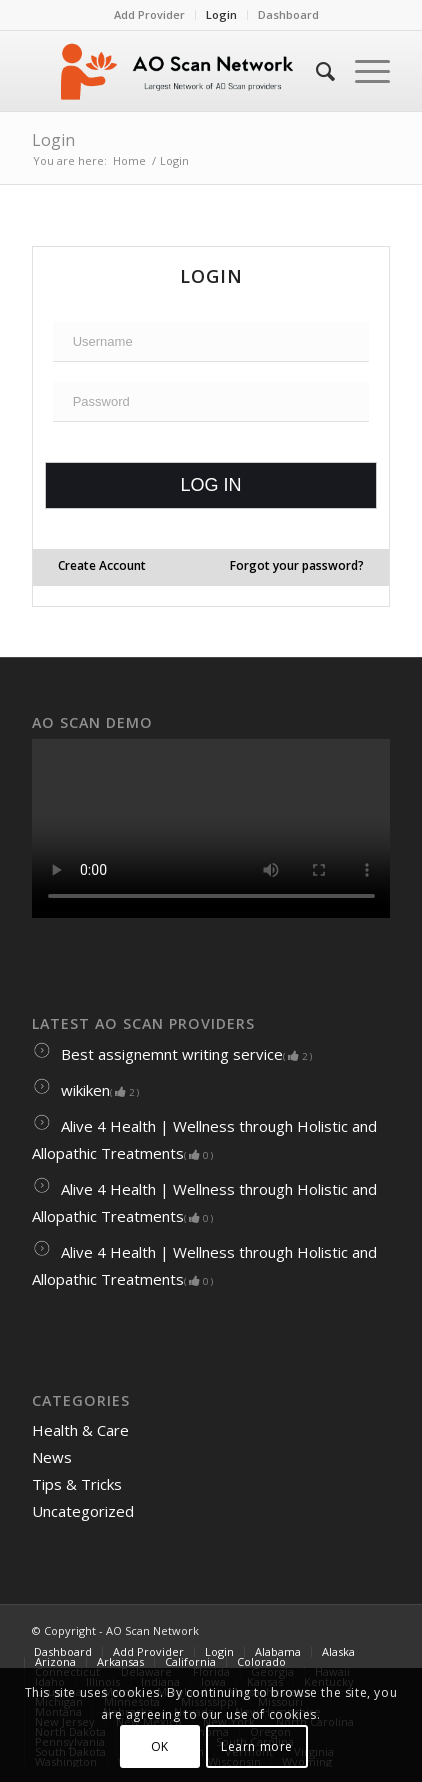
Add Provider (149, 14)
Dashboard (288, 14)
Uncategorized (83, 1511)
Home (129, 160)
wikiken (85, 1090)
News (52, 1457)
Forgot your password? (297, 565)
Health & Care (80, 1430)
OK (160, 1746)
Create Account (102, 565)
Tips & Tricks (77, 1484)
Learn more (257, 1746)
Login (221, 14)
